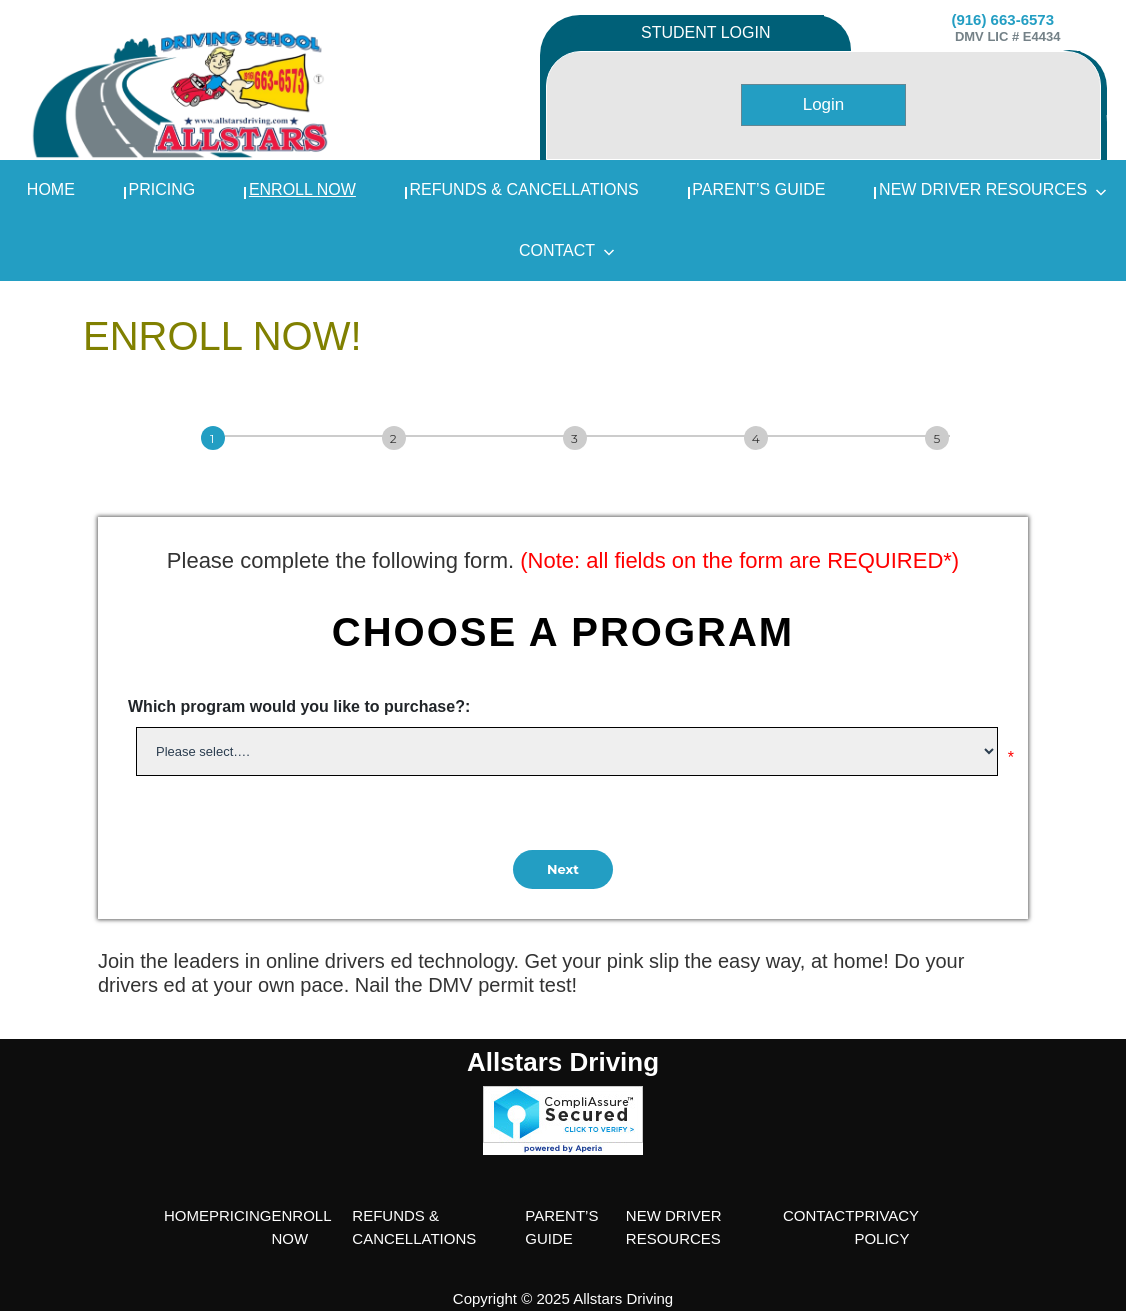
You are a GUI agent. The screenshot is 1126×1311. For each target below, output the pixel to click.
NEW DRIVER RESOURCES (993, 189)
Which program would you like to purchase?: (299, 706)
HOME (186, 1215)
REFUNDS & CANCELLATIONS (524, 189)
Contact (567, 250)
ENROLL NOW (302, 189)
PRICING (162, 189)
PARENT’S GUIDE (758, 189)
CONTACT (818, 1215)
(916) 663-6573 (1002, 19)
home (51, 189)
